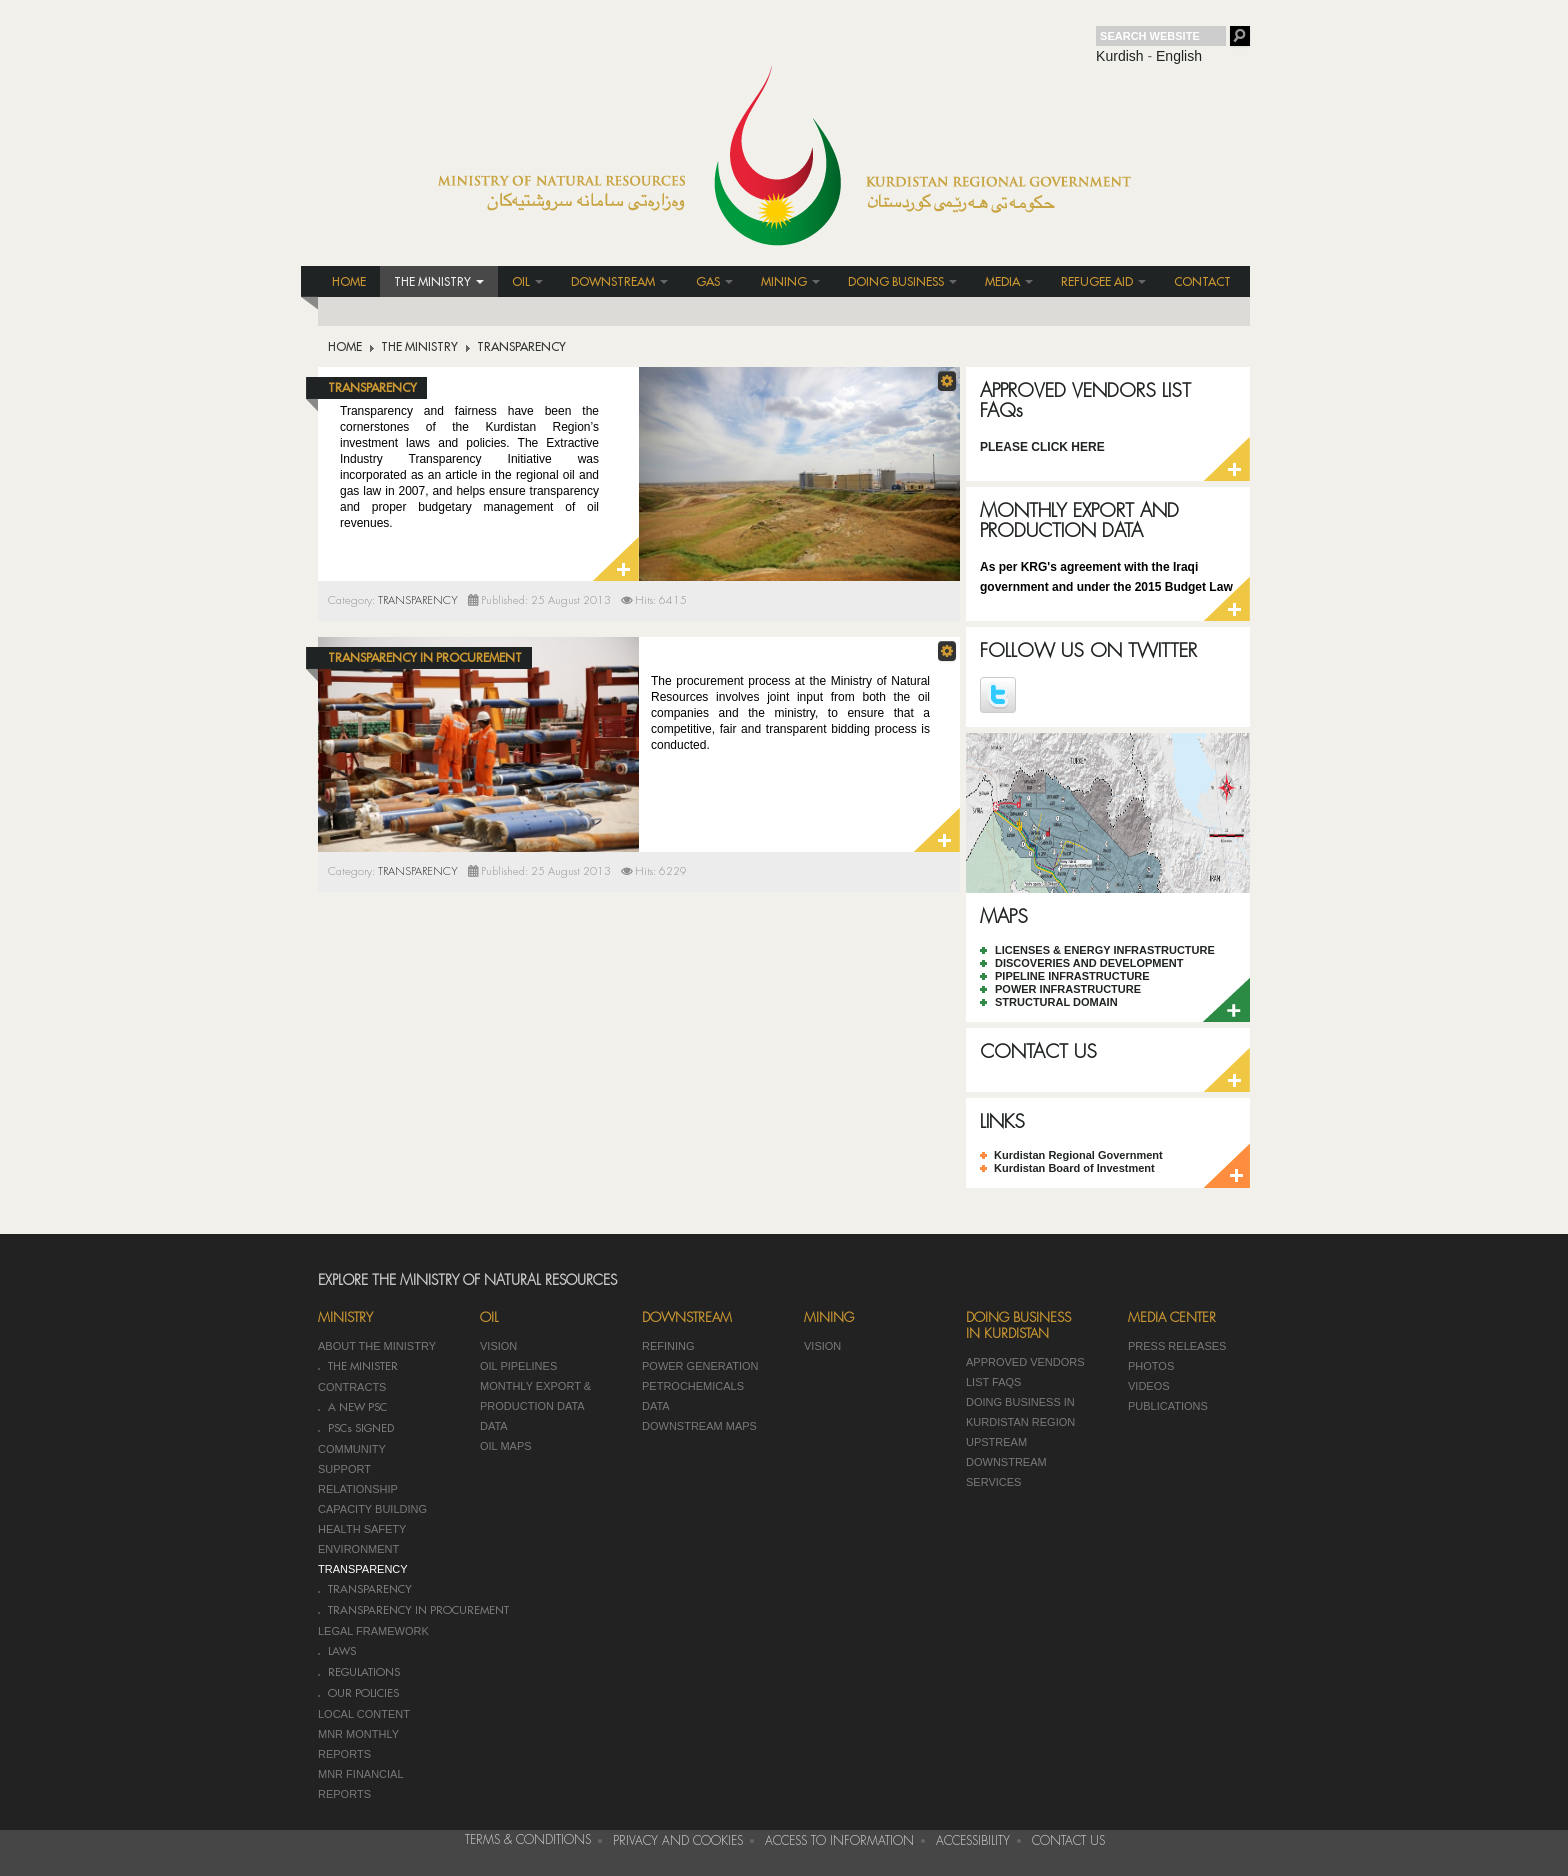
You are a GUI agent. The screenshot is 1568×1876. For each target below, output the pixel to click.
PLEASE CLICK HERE (1042, 447)
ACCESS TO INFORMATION (839, 1841)
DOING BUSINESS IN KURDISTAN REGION (1020, 1412)
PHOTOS (1151, 1366)
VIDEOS (1149, 1386)
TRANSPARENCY (372, 388)
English (1179, 56)
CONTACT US (1038, 1051)
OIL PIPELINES (518, 1366)
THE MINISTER (363, 1366)
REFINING (668, 1346)
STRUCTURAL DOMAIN (1056, 1002)
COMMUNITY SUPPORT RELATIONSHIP (358, 1469)
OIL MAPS (506, 1446)
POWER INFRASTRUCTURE (1068, 989)
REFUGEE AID (1103, 282)
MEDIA (1009, 282)
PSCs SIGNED (361, 1428)
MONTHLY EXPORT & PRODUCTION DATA (535, 1396)
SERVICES (993, 1482)
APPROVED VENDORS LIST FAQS (1025, 1372)
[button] (947, 381)
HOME (349, 282)
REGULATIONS (364, 1672)
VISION (498, 1346)
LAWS (342, 1651)
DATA (494, 1426)
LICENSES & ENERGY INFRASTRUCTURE (1105, 950)
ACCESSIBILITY (973, 1841)
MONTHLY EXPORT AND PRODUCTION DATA (1079, 520)
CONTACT (1202, 282)
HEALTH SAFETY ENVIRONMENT (362, 1539)
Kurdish (1119, 56)
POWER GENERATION (700, 1366)
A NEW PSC (357, 1407)
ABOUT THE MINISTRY (377, 1346)
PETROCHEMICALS (693, 1386)
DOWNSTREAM (619, 282)
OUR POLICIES (363, 1693)
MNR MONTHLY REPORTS (358, 1744)
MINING (790, 282)
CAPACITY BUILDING (372, 1509)
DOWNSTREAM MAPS (699, 1426)
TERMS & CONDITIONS (528, 1840)
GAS (714, 282)
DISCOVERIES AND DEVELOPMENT (1089, 963)
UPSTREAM (996, 1442)
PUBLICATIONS (1168, 1406)
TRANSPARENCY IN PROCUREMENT (425, 658)
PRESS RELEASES (1177, 1346)
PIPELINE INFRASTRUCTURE (1072, 976)
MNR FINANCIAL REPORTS (360, 1784)
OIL (527, 282)
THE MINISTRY (439, 282)
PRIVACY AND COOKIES (678, 1841)
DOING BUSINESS (902, 282)
